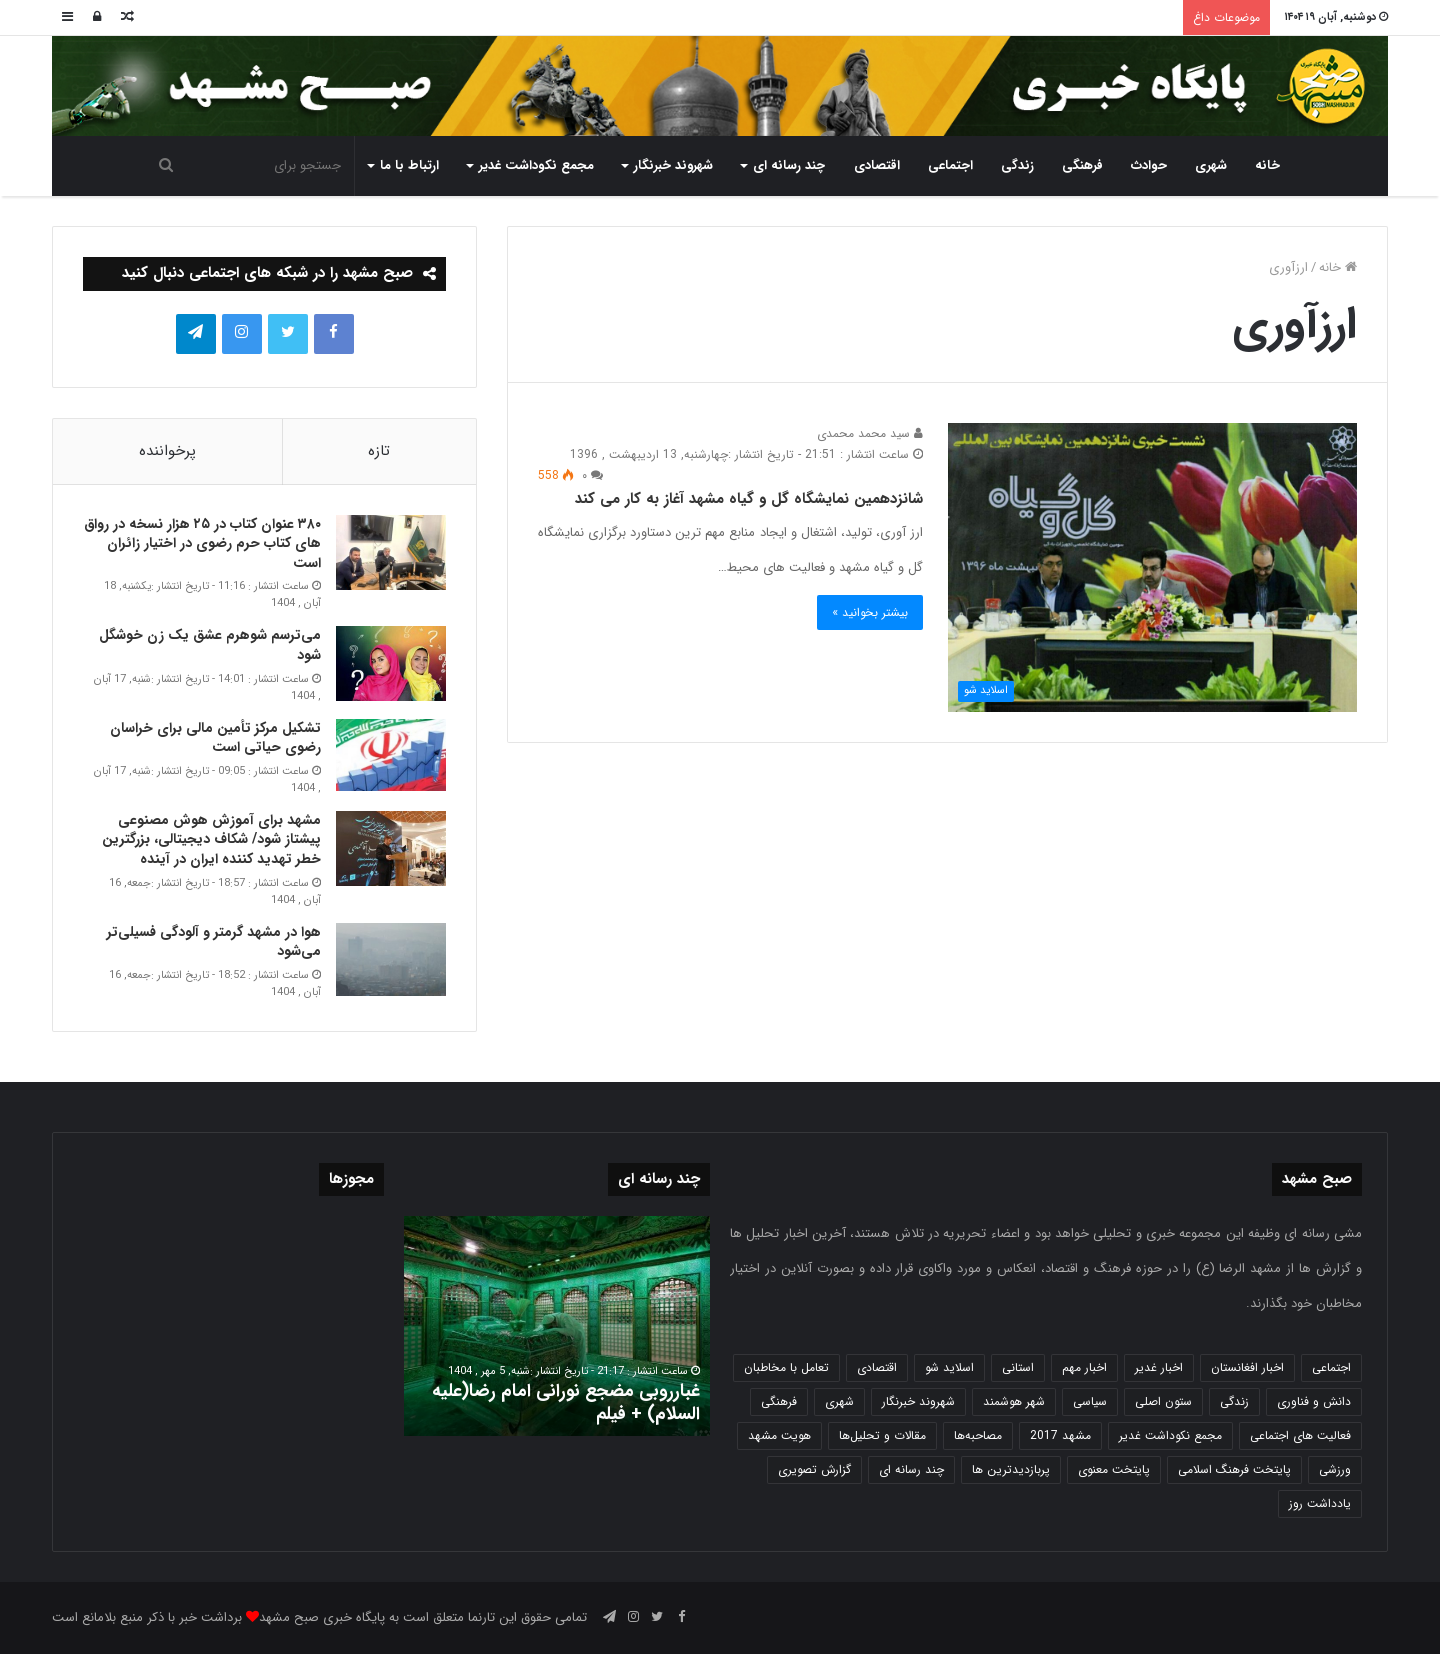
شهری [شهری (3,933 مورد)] (839, 1401)
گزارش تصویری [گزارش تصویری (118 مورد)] (814, 1469)
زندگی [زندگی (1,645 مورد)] (1234, 1401)
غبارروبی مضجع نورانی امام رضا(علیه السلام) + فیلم (566, 1402)
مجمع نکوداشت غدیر (536, 165)
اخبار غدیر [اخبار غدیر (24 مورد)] (1159, 1367)
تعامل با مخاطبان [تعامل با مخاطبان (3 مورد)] (786, 1367)
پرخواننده (167, 451)
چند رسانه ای (789, 165)
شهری (1211, 165)
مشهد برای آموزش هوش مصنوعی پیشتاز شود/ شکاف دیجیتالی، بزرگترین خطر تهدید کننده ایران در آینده (211, 839)
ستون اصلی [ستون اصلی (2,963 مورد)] (1163, 1401)
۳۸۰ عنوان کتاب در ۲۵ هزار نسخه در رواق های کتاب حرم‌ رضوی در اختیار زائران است (202, 543)
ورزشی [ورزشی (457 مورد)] (1335, 1469)
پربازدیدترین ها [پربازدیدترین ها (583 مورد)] (1011, 1469)
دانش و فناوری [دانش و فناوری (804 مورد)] (1314, 1401)
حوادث (1149, 165)
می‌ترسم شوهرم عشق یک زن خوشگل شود (210, 645)
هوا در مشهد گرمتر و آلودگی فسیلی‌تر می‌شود (214, 942)
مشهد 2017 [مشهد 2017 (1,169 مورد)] (1060, 1435)
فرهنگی (1082, 165)
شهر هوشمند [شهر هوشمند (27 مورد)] (1014, 1401)
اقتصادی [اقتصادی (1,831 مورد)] (877, 1367)
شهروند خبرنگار (673, 165)
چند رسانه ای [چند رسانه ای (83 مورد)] (911, 1469)
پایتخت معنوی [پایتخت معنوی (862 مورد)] (1114, 1469)
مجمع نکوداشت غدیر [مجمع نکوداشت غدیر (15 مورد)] (1170, 1435)
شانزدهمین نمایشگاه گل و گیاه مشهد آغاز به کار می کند (749, 499)
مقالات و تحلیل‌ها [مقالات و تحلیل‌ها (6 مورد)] (882, 1435)
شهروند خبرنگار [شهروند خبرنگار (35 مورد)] (918, 1401)
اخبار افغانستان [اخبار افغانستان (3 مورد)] (1247, 1367)
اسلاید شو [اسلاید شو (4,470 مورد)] (949, 1367)
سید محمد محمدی (870, 433)
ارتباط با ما (409, 165)
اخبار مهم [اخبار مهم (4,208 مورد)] (1084, 1367)
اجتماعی (950, 165)
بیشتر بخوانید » (870, 612)
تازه (379, 451)
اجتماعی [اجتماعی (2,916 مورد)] (1331, 1367)
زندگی (1017, 165)
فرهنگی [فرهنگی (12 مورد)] (779, 1401)
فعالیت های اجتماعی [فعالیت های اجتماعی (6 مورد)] (1300, 1435)
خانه (1267, 165)
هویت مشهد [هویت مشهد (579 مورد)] (779, 1435)
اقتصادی (877, 165)
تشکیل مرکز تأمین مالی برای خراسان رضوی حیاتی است (215, 738)
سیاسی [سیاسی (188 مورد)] (1090, 1401)
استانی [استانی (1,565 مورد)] (1018, 1367)
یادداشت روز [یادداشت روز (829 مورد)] (1320, 1503)
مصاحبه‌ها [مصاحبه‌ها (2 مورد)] (978, 1435)
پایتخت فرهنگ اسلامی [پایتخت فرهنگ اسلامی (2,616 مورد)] (1234, 1469)
